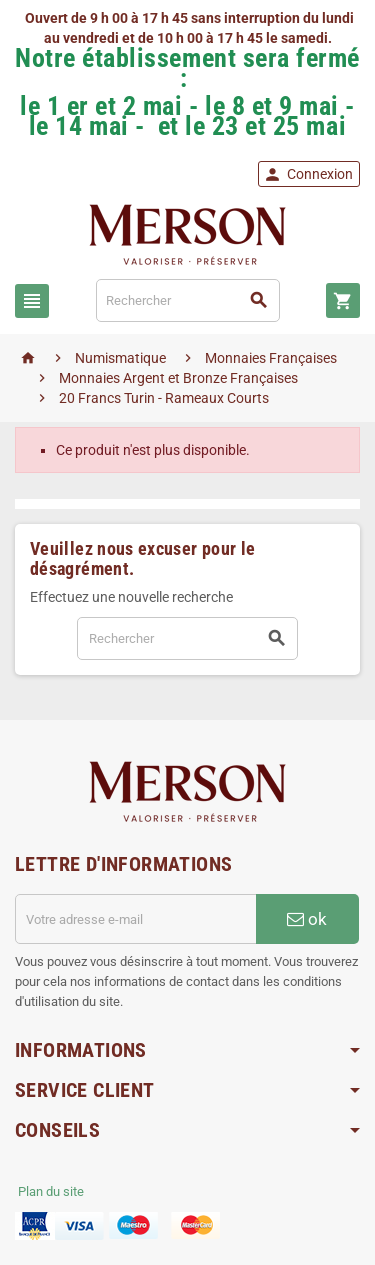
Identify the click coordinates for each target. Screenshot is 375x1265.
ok (307, 919)
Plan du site (51, 1191)
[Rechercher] (188, 300)
